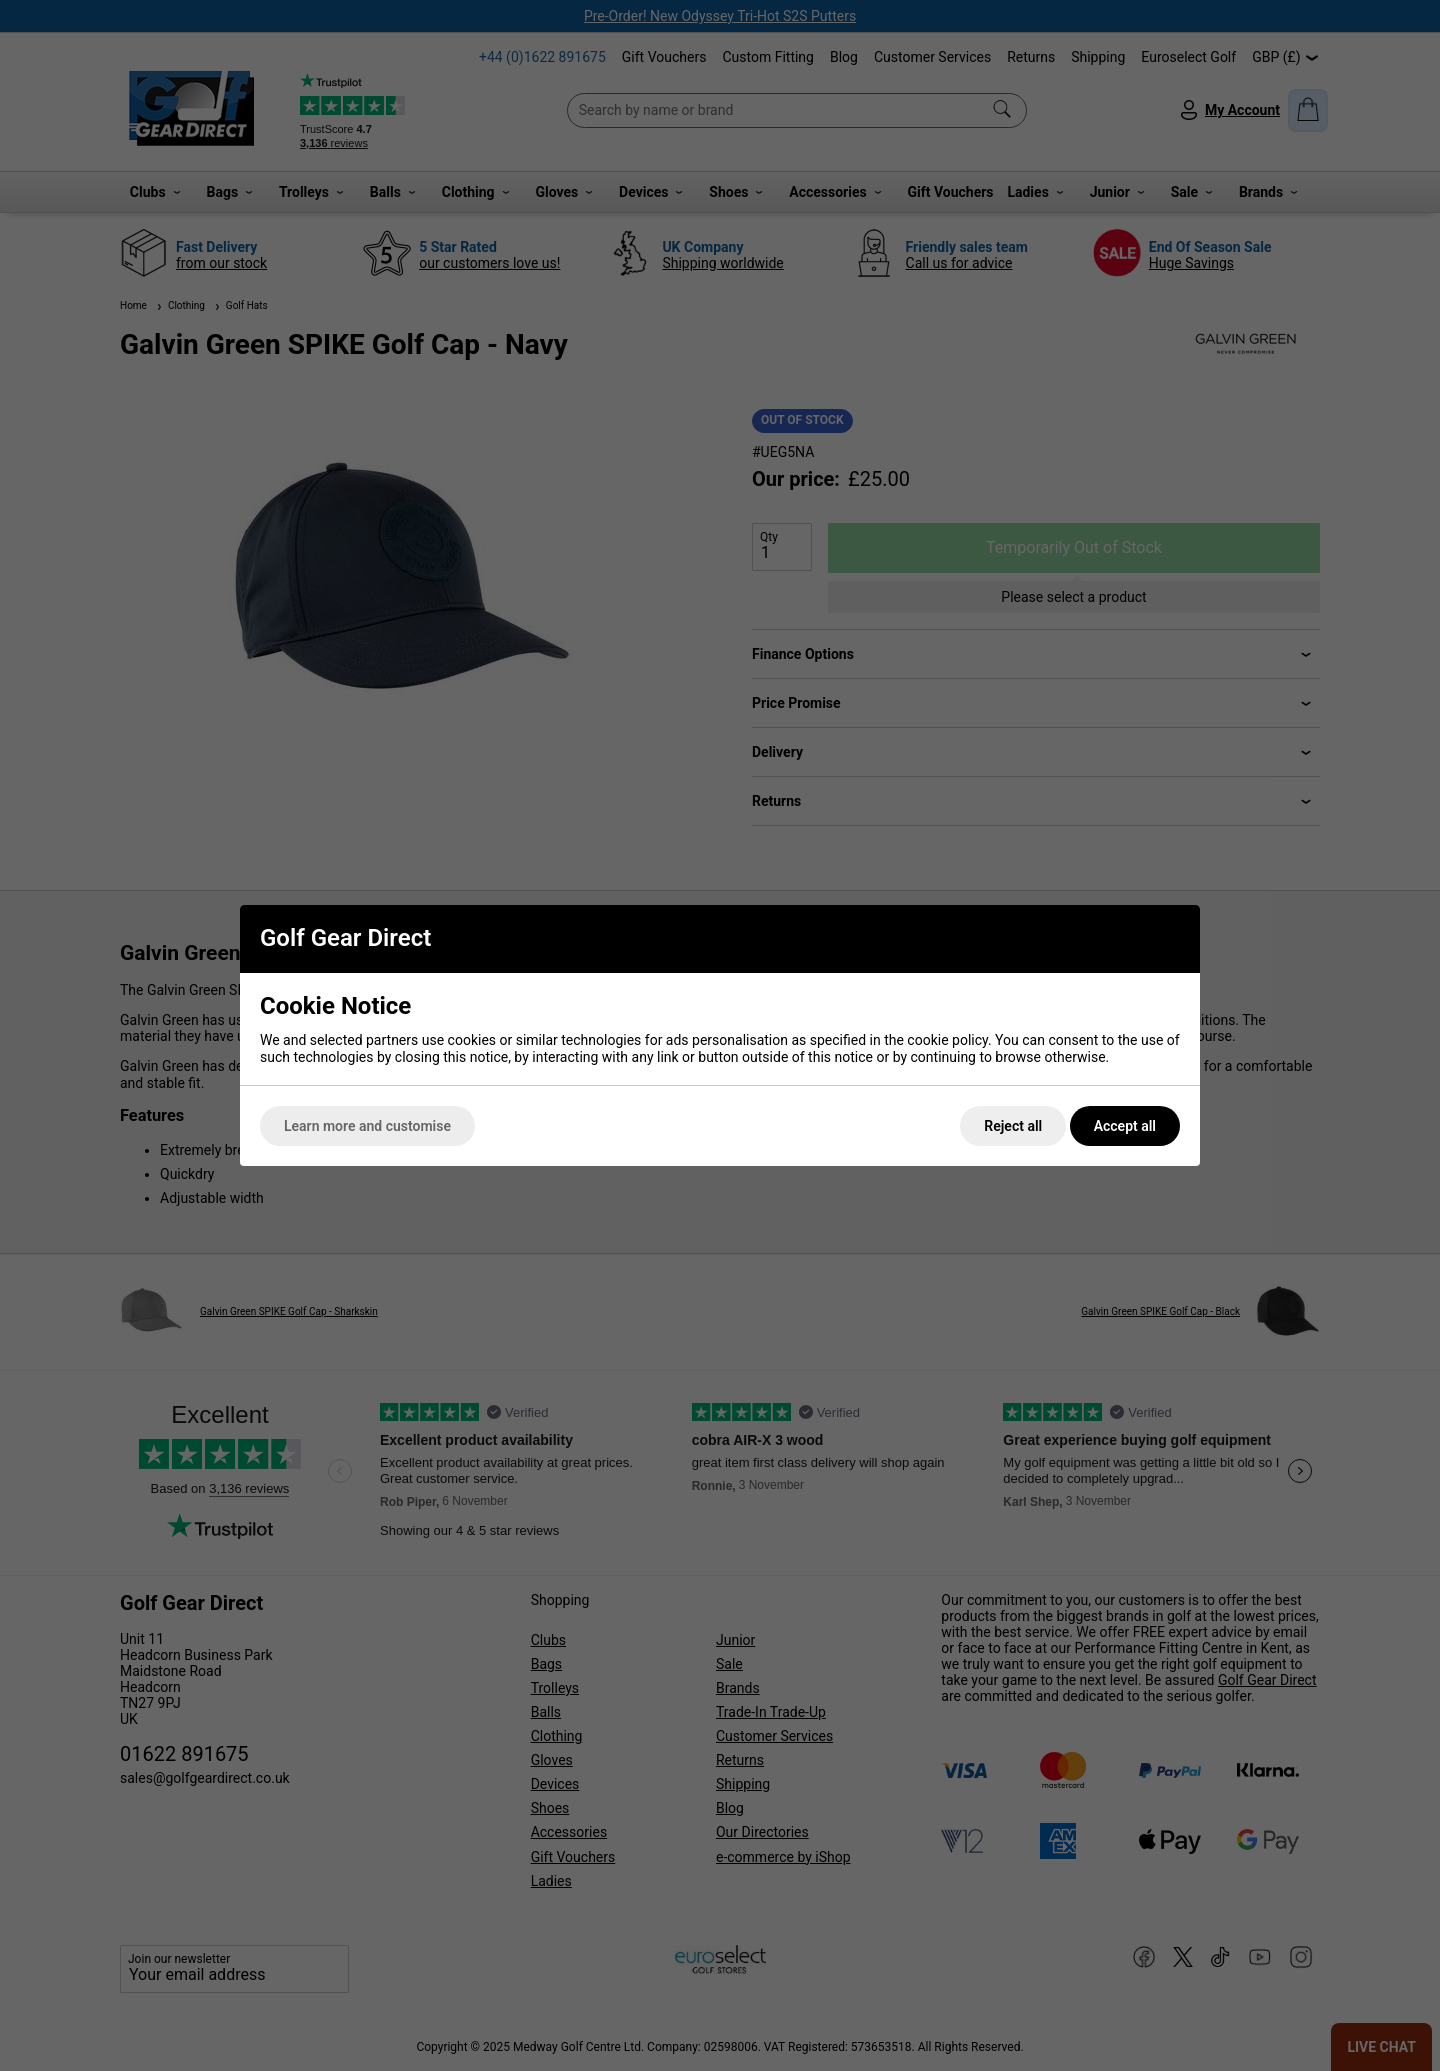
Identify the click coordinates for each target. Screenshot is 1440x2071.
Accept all (1125, 1126)
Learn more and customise (367, 1126)
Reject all (1013, 1126)
